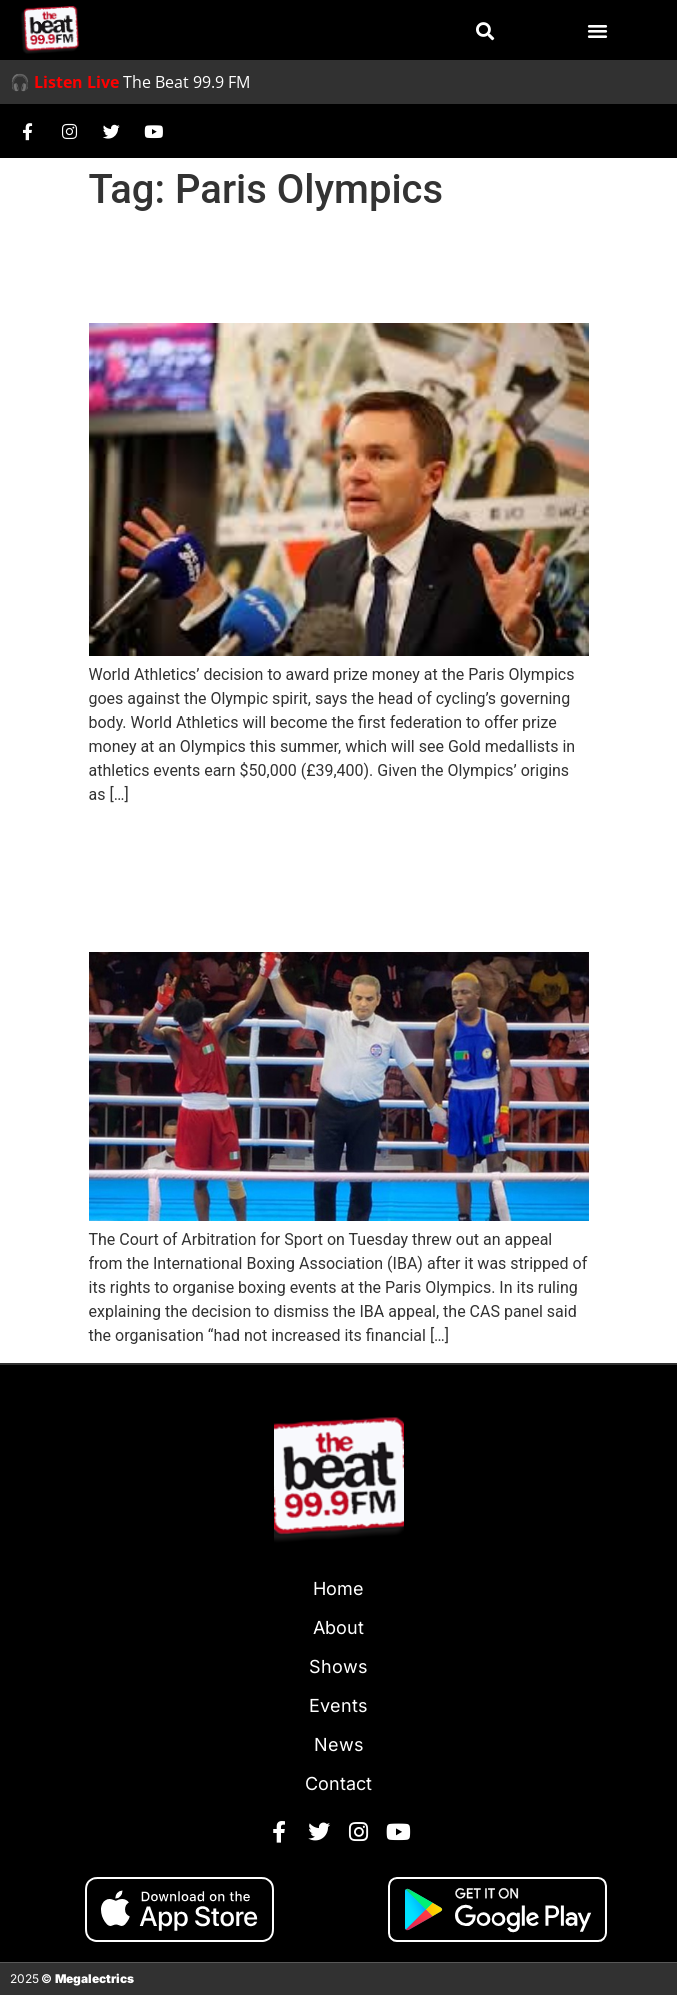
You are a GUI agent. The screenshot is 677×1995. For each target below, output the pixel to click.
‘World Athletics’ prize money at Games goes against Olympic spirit (337, 268)
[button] (485, 31)
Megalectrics (94, 1978)
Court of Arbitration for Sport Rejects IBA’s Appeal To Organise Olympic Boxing (324, 878)
